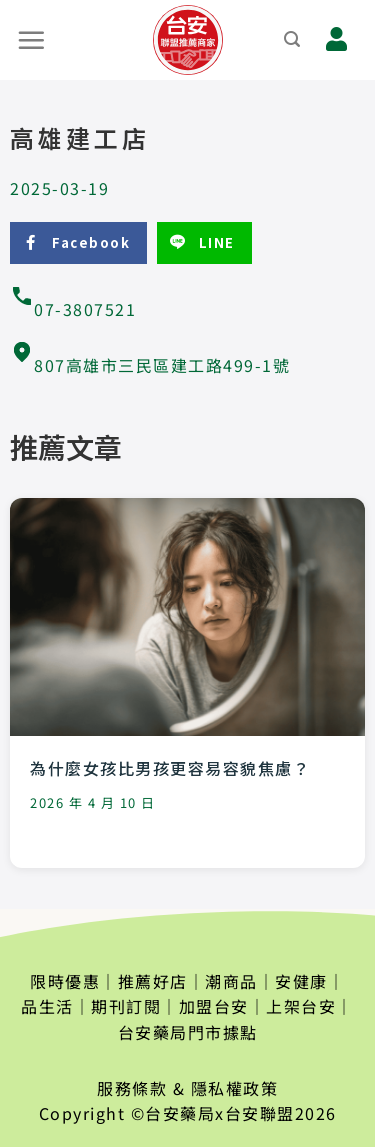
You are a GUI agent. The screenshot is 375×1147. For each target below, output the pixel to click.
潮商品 (231, 981)
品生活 (47, 1006)
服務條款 (132, 1088)
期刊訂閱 (126, 1006)
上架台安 (301, 1006)
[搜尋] (293, 39)
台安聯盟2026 (281, 1113)
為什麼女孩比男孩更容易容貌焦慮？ (170, 768)
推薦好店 (153, 981)
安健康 (301, 981)
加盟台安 (214, 1006)
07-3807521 (73, 309)
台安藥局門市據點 (188, 1032)
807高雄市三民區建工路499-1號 (150, 365)
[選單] (32, 40)
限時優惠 (65, 981)
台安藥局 (180, 1113)
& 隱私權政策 (226, 1088)
